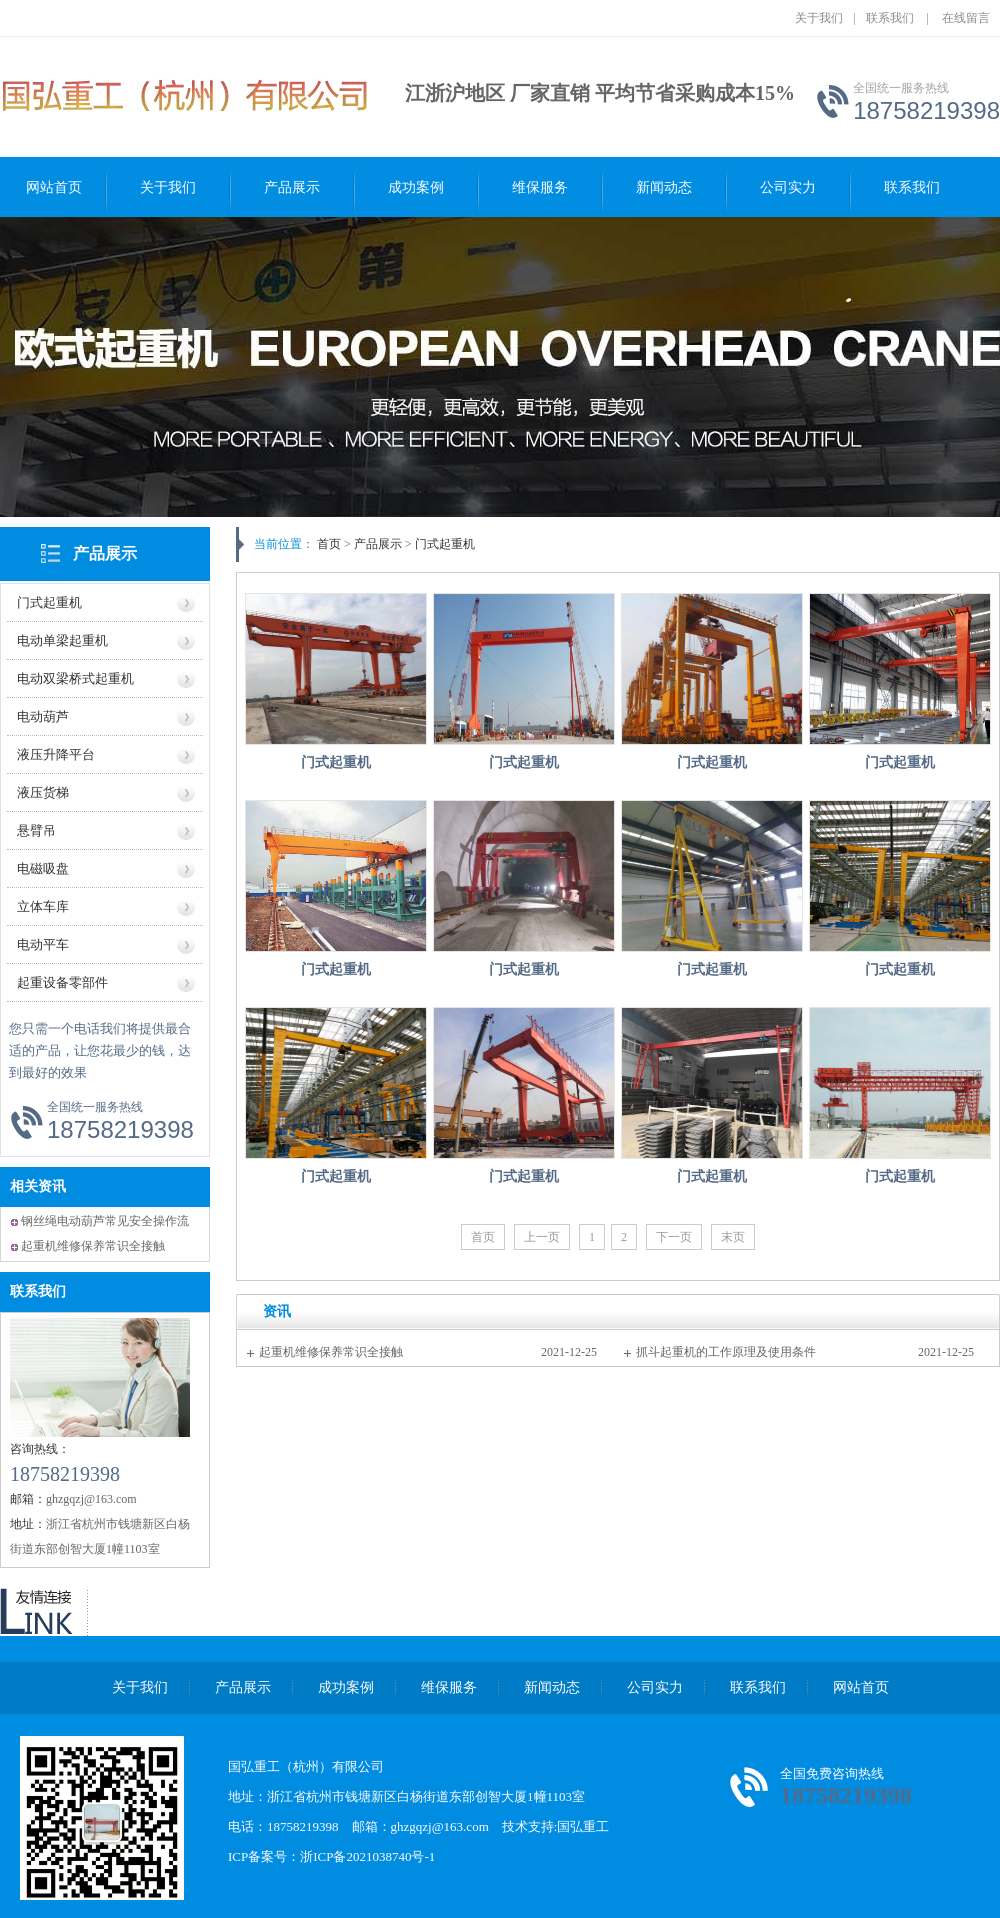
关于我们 (819, 18)
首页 (329, 544)
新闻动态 (664, 187)
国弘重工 (583, 1826)
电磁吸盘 (43, 868)
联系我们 (890, 18)
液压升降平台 (56, 754)
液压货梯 (43, 792)
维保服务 (540, 187)
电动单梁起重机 (62, 640)
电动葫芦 (43, 716)
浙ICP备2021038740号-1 (367, 1856)
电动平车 (43, 944)
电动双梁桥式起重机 (75, 678)
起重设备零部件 (62, 982)
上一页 (542, 1237)
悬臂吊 (36, 830)
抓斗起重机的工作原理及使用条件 (726, 1352)
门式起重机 (49, 602)
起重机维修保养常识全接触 (93, 1246)
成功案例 (416, 187)
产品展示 (292, 187)
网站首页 (54, 187)
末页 (733, 1237)
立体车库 (43, 906)
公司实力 (788, 187)
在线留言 (966, 18)
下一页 (674, 1237)
